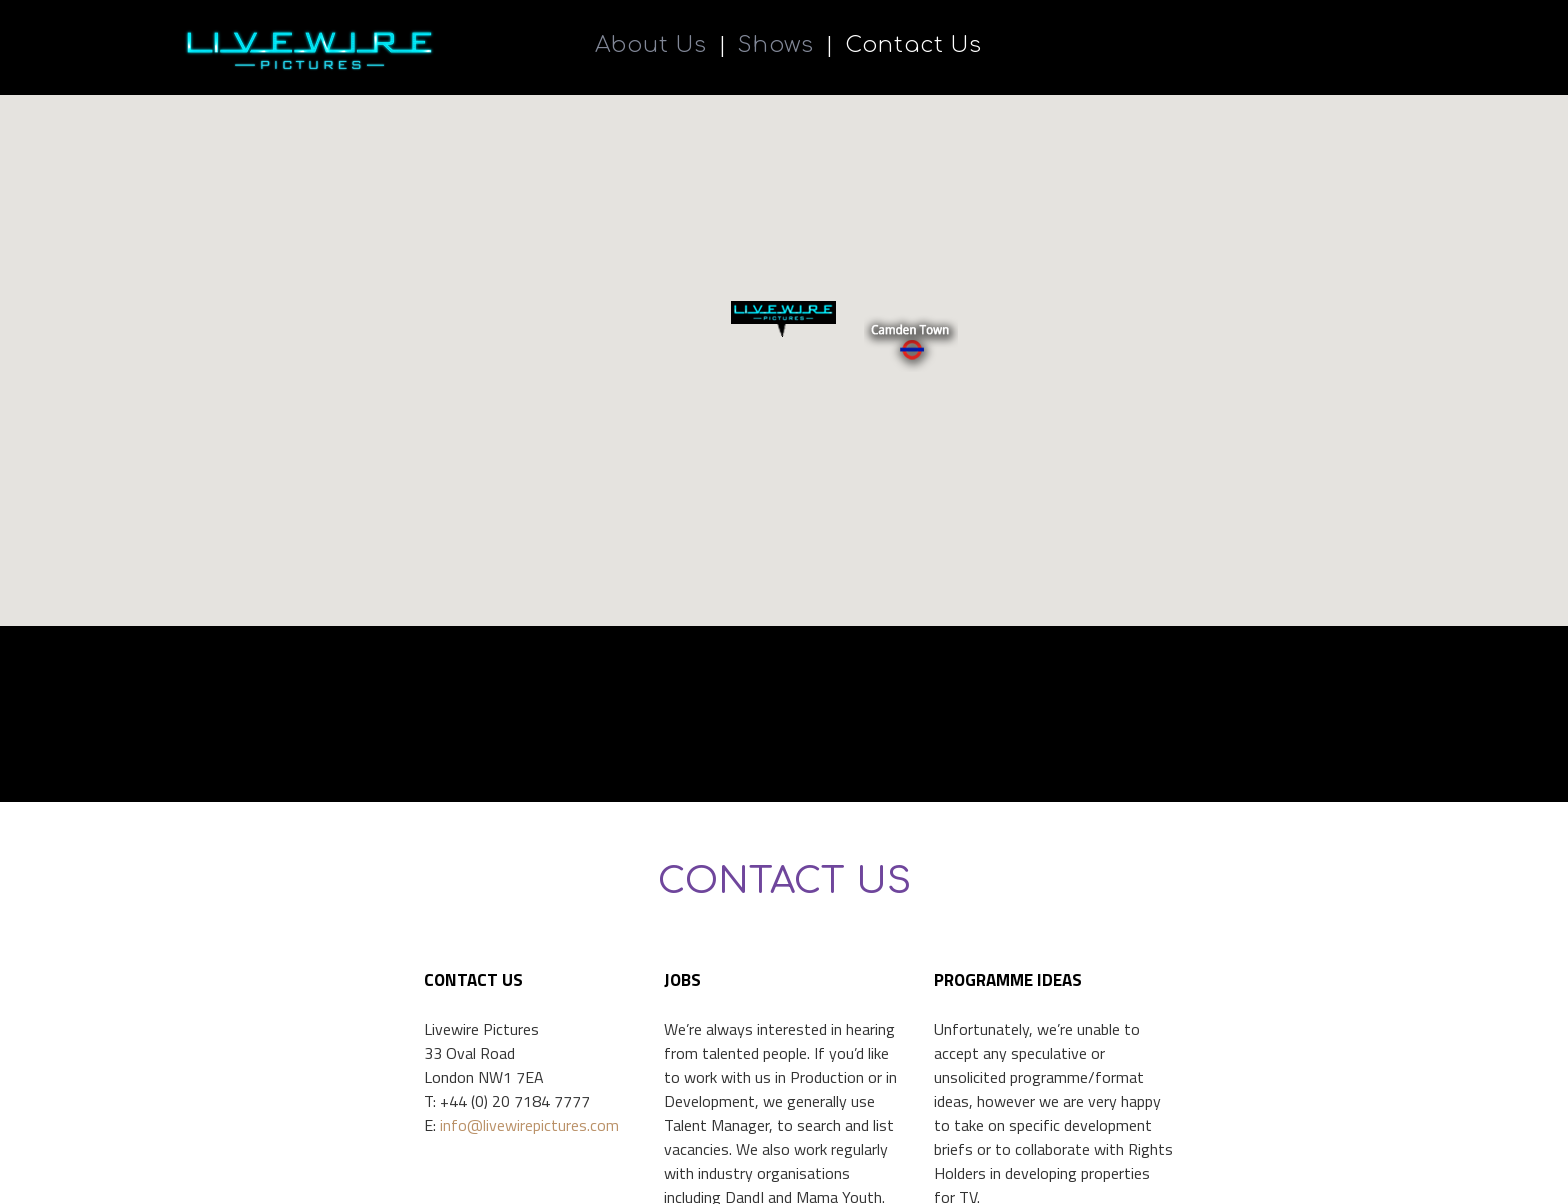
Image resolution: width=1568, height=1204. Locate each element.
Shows (776, 46)
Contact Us (913, 46)
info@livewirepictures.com (529, 1178)
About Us (651, 46)
